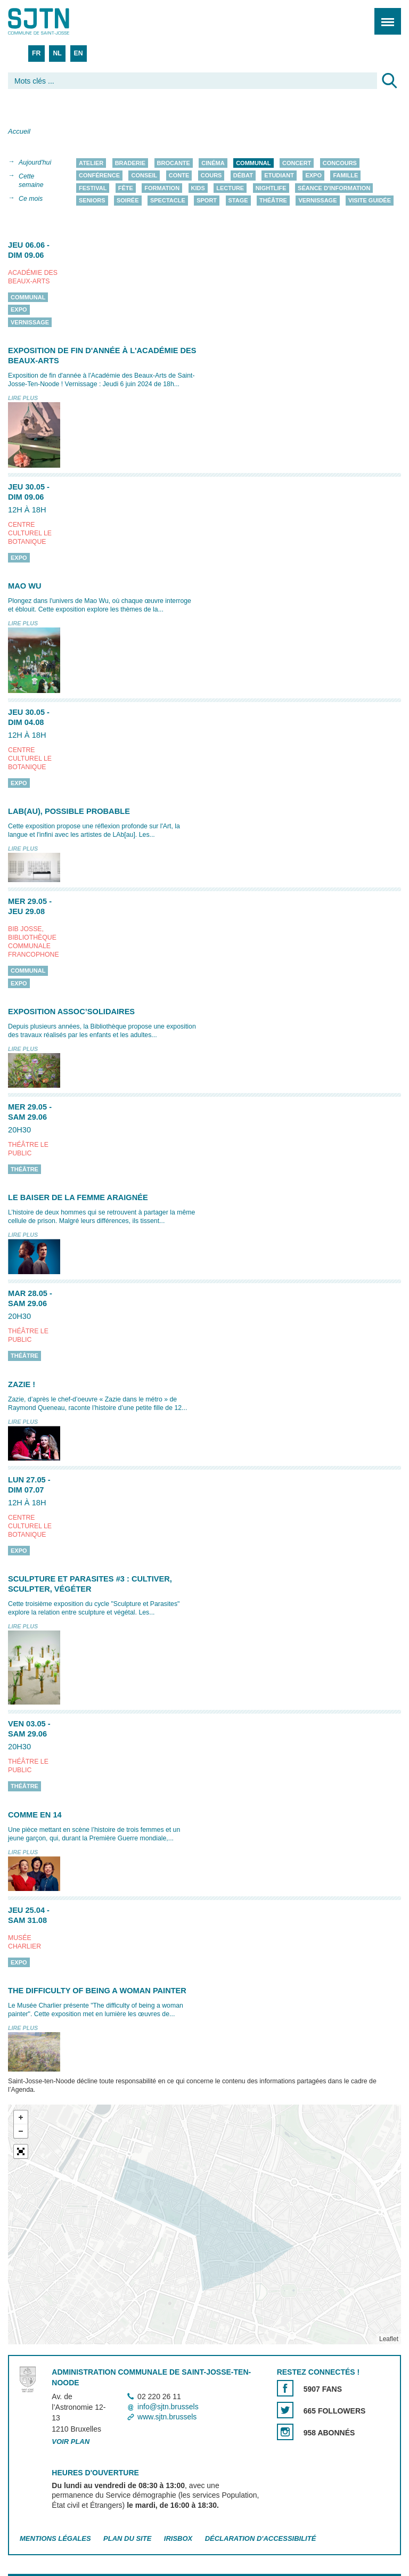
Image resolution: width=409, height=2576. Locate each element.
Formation (161, 188)
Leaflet (388, 2339)
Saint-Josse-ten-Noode (54, 21)
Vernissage (317, 201)
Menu (384, 16)
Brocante (173, 163)
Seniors (92, 201)
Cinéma (212, 163)
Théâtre (273, 201)
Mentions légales (55, 2538)
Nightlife (271, 188)
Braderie (130, 163)
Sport (207, 201)
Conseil (144, 176)
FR (36, 53)
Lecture (230, 188)
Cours (211, 176)
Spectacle (167, 201)
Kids (198, 188)
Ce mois (31, 198)
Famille (345, 176)
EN (78, 53)
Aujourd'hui (35, 162)
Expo (313, 176)
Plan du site (127, 2538)
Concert (296, 163)
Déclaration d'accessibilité (260, 2538)
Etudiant (279, 176)
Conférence (99, 176)
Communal (253, 163)
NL (57, 53)
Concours (340, 163)
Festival (93, 188)
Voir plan (70, 2441)
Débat (243, 176)
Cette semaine (31, 181)
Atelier (91, 163)
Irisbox (178, 2538)
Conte (179, 176)
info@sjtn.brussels (168, 2406)
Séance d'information (334, 188)
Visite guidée (369, 201)
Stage (238, 201)
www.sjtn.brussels (167, 2416)
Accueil (19, 131)
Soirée (128, 201)
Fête (125, 188)
